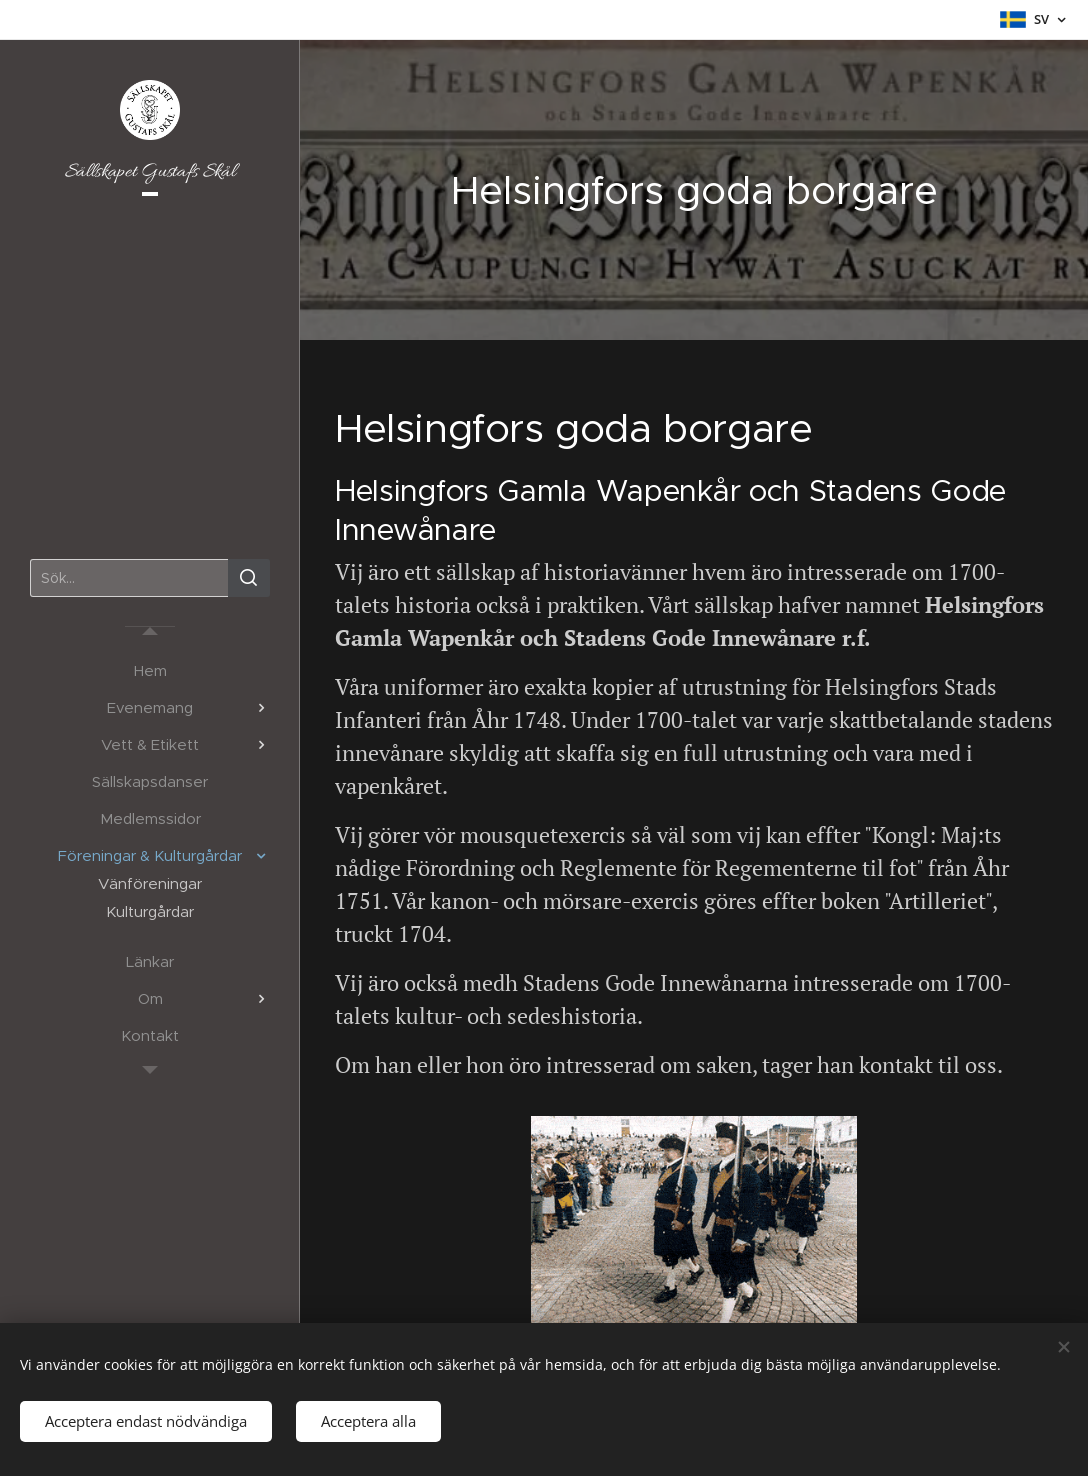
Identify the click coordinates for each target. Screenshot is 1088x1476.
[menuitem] (150, 670)
